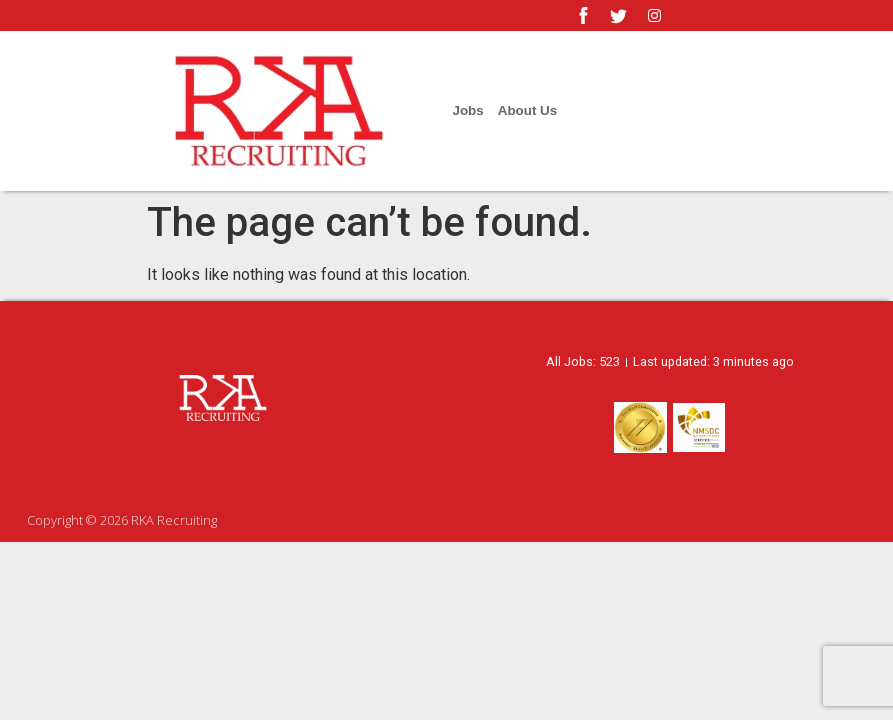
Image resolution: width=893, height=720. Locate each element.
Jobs (468, 110)
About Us (527, 110)
